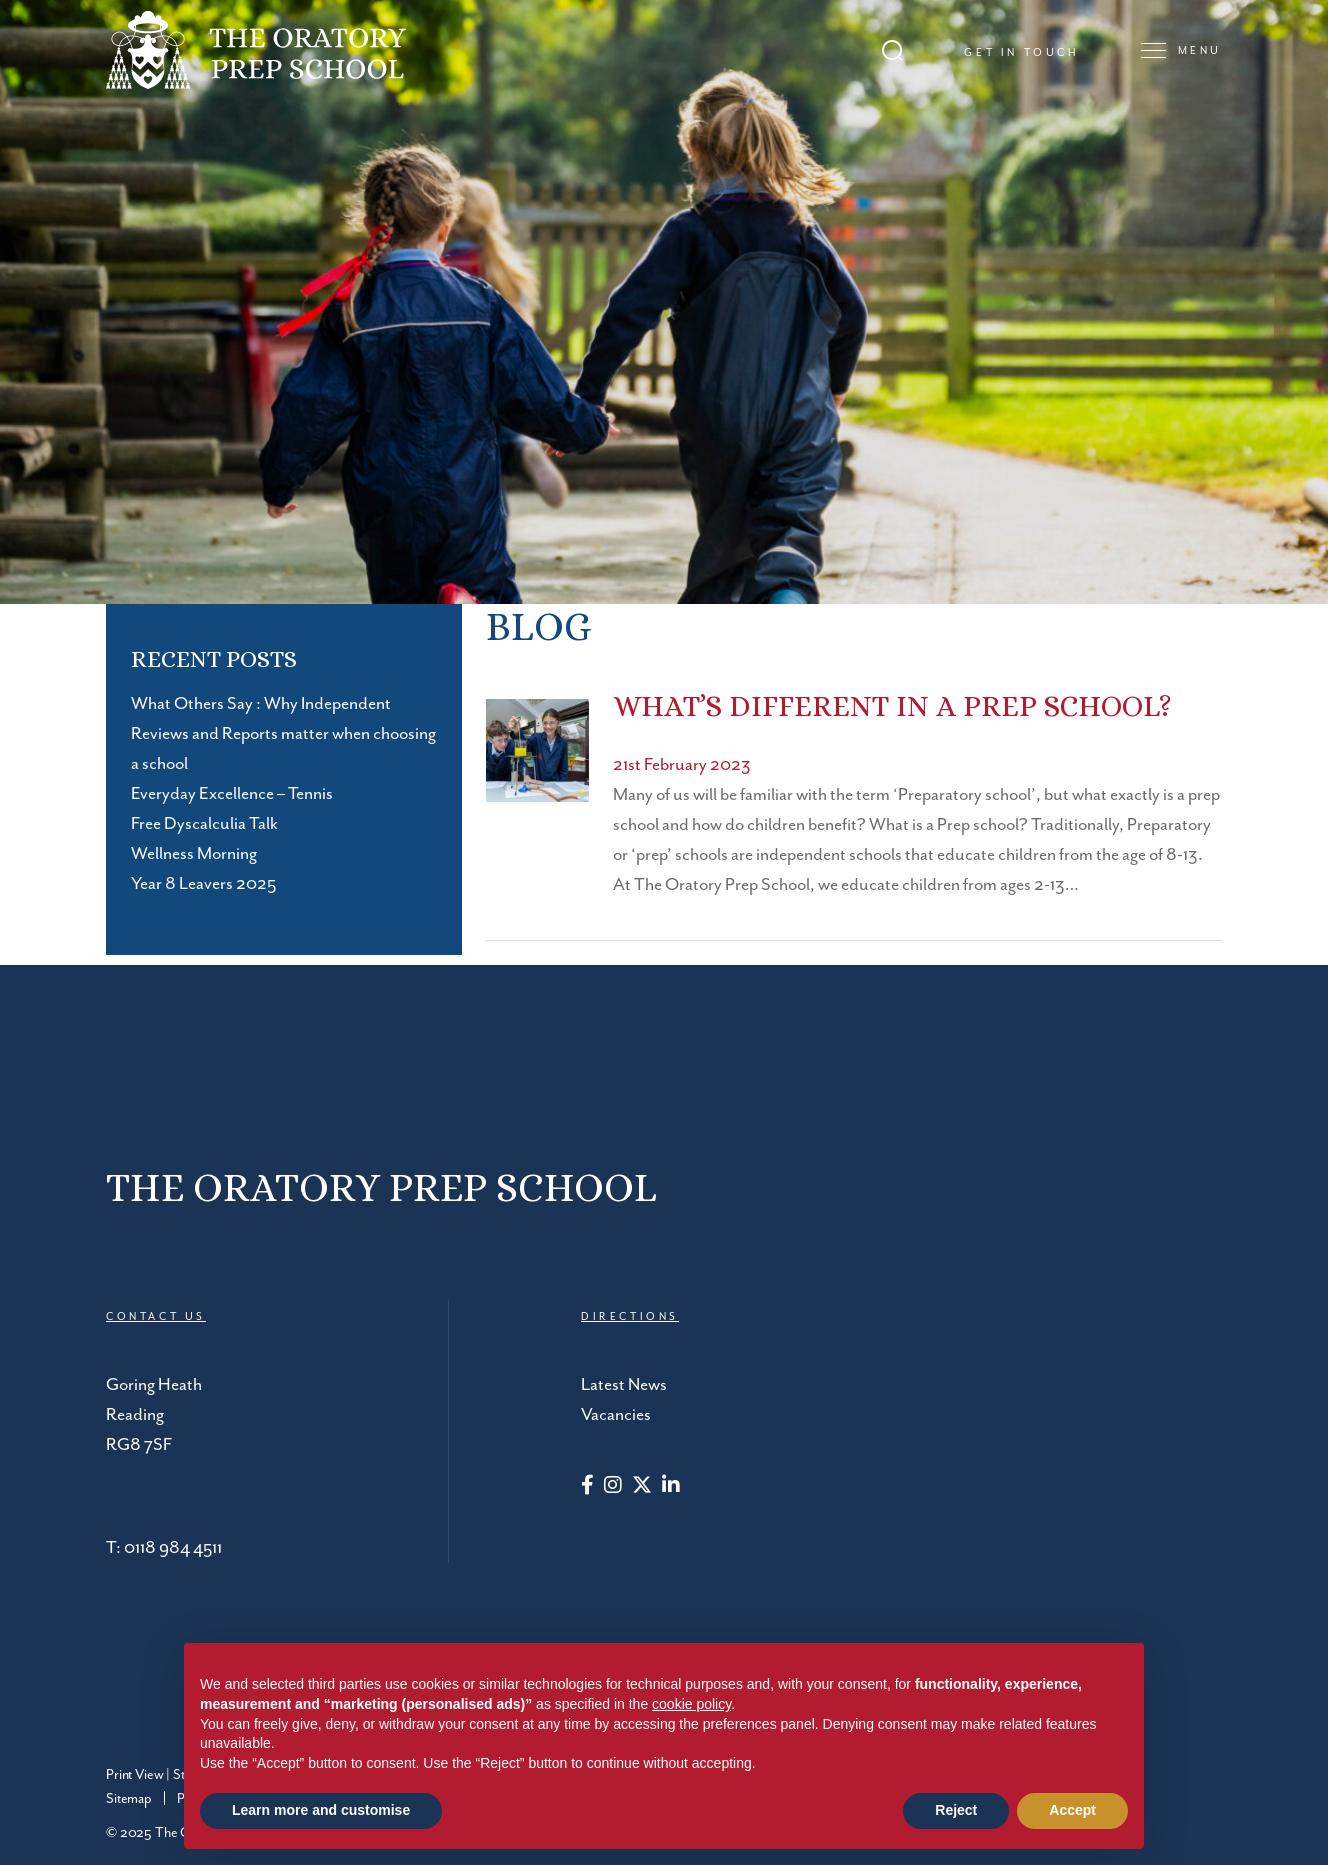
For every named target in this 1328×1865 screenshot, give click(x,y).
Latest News (624, 1385)
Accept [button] (1072, 1810)
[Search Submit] (892, 50)
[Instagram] (613, 1487)
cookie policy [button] (691, 1704)
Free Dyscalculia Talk (204, 824)
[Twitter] (642, 1487)
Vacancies (616, 1415)
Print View (134, 1775)
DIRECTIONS (630, 1317)
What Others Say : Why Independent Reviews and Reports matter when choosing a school (283, 734)
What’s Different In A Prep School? (892, 706)
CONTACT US (156, 1317)
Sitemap (129, 1799)
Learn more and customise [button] (321, 1810)
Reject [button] (956, 1810)
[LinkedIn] (671, 1487)
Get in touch (1021, 53)
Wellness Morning (194, 854)
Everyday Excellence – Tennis (232, 794)
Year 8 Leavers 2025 (203, 884)
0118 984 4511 (173, 1548)
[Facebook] (587, 1487)
